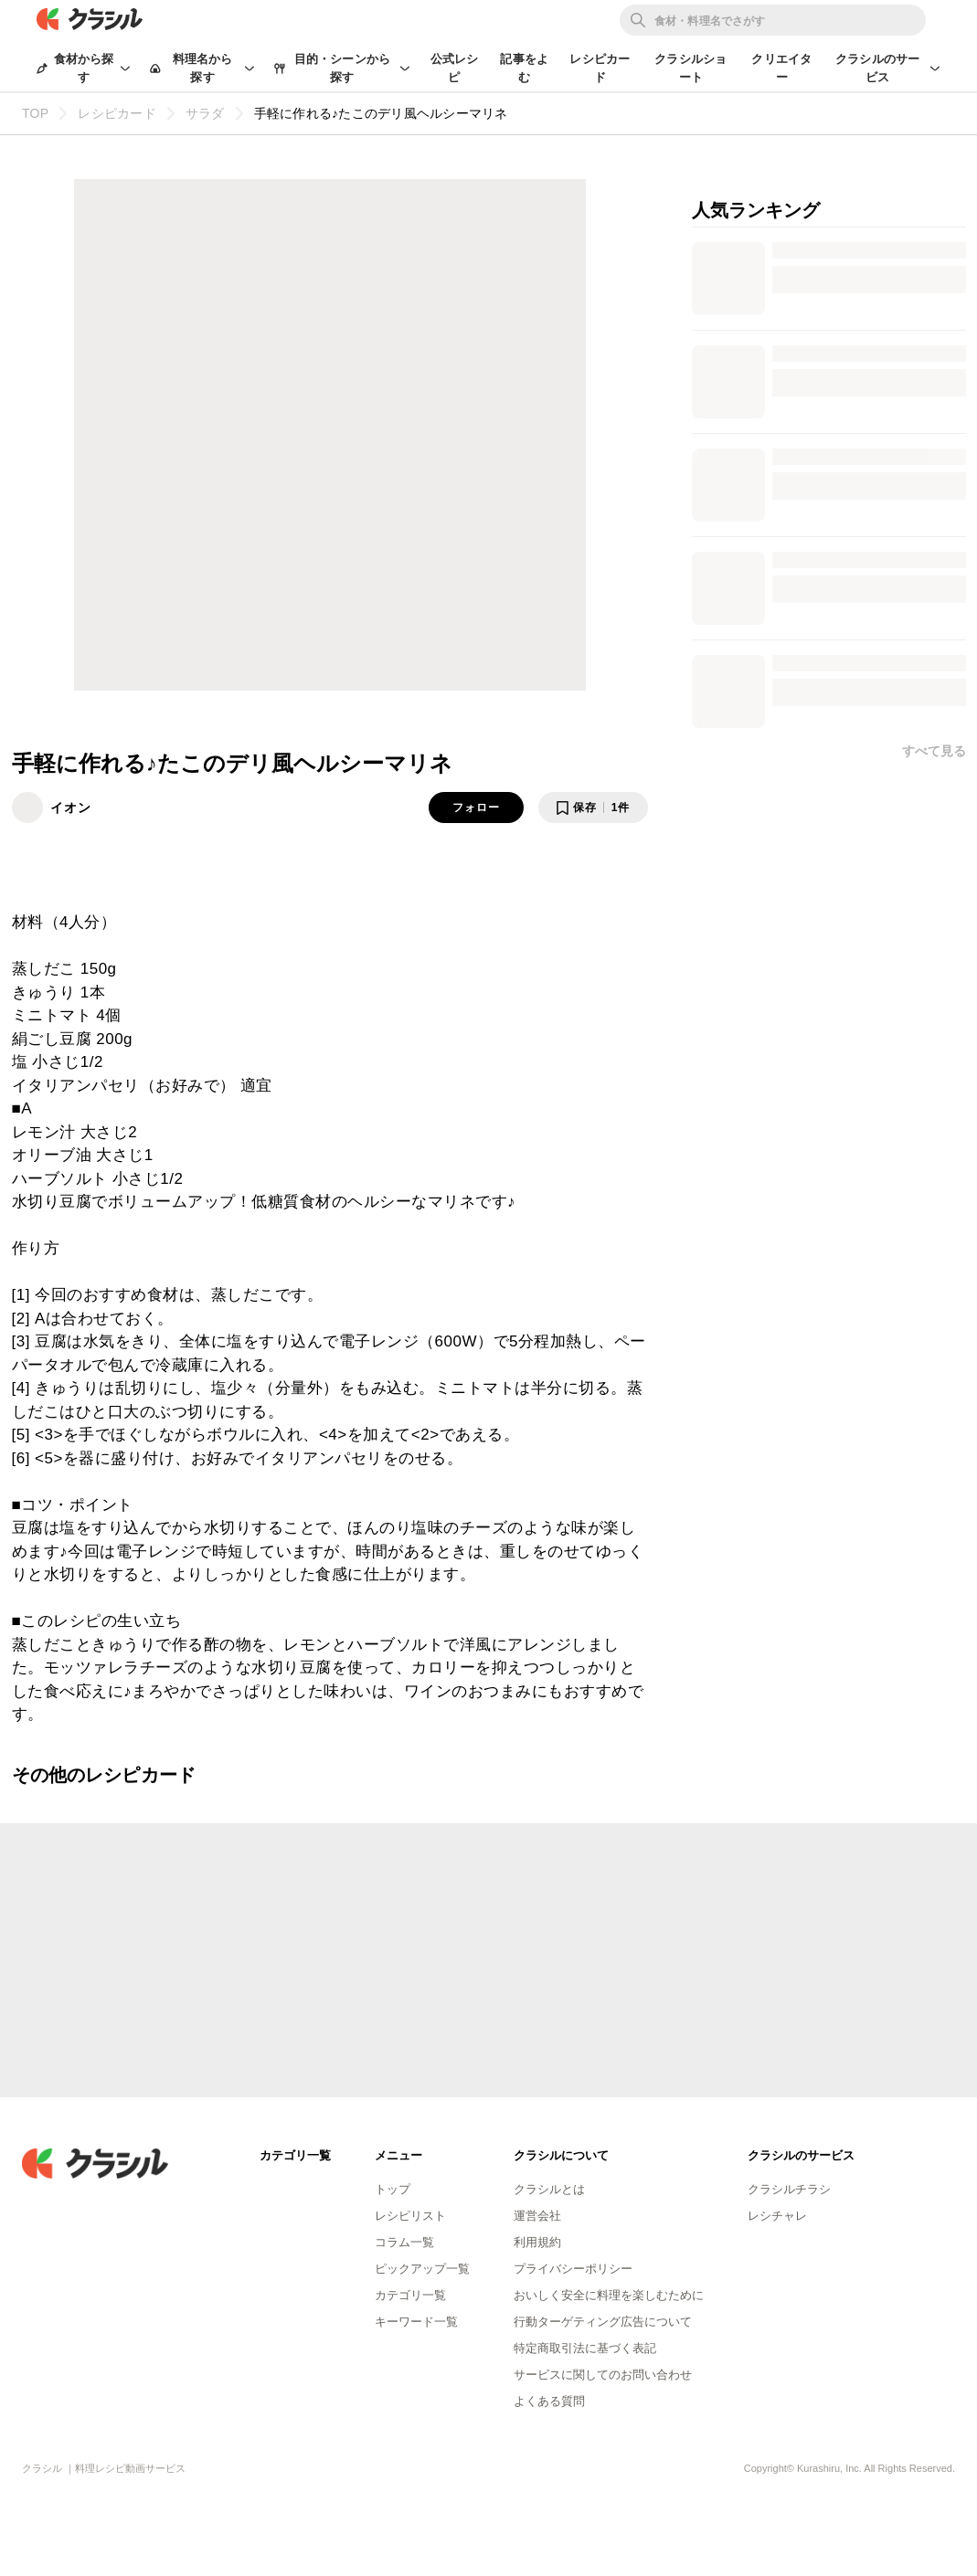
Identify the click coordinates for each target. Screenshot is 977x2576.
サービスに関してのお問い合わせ (603, 2374)
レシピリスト (410, 2215)
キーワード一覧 (416, 2321)
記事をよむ (524, 68)
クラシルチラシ (789, 2189)
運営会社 (537, 2215)
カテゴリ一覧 (410, 2295)
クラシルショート (690, 68)
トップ (392, 2189)
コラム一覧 (404, 2242)
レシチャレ (777, 2215)
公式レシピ (454, 68)
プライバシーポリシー (573, 2268)
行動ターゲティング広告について (603, 2321)
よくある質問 (549, 2401)
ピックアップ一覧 (422, 2268)
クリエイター (781, 68)
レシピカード (599, 68)
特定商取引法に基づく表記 (585, 2348)
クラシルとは (549, 2189)
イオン (70, 807)
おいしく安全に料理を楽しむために (609, 2295)
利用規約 (537, 2242)
